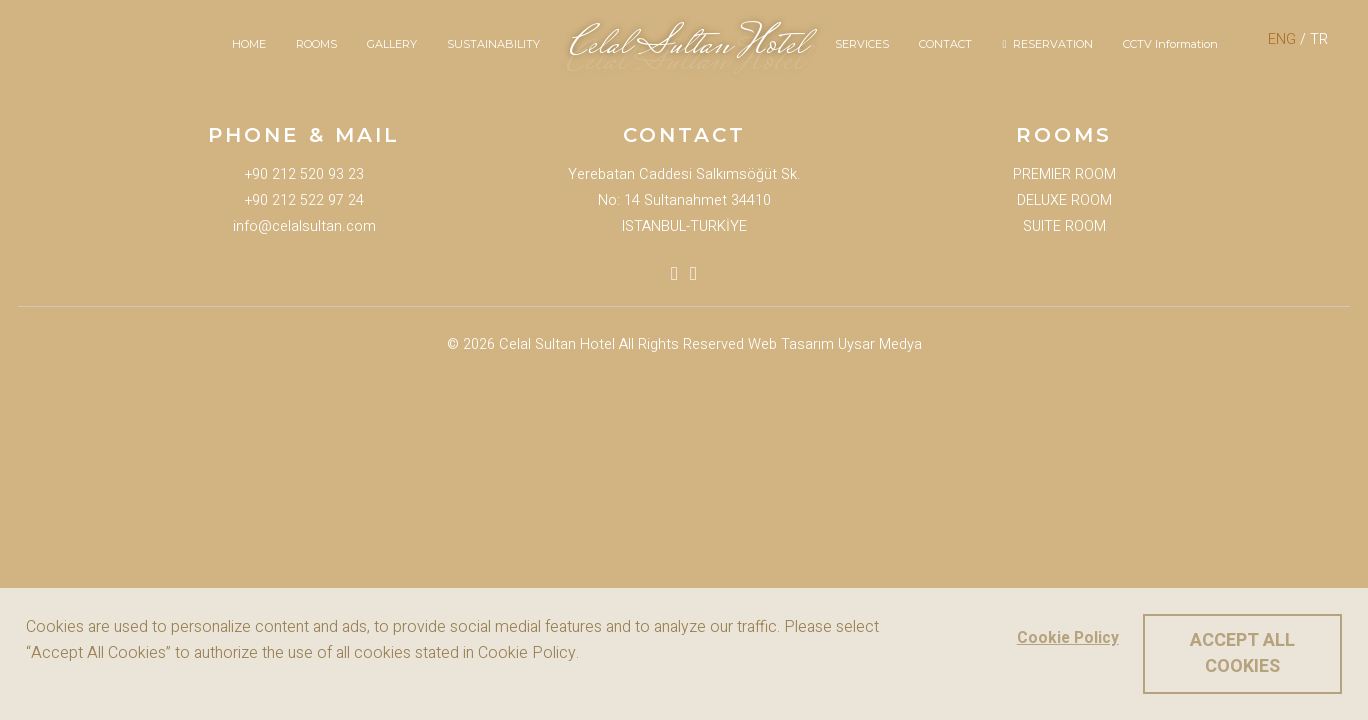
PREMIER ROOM (1064, 174)
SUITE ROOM (1064, 226)
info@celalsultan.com (304, 226)
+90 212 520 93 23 (304, 174)
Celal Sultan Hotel (557, 344)
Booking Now (43, 391)
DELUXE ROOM (1064, 200)
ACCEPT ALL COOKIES (1242, 653)
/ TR (1298, 39)
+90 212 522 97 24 (304, 200)
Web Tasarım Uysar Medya (835, 344)
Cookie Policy (1067, 639)
